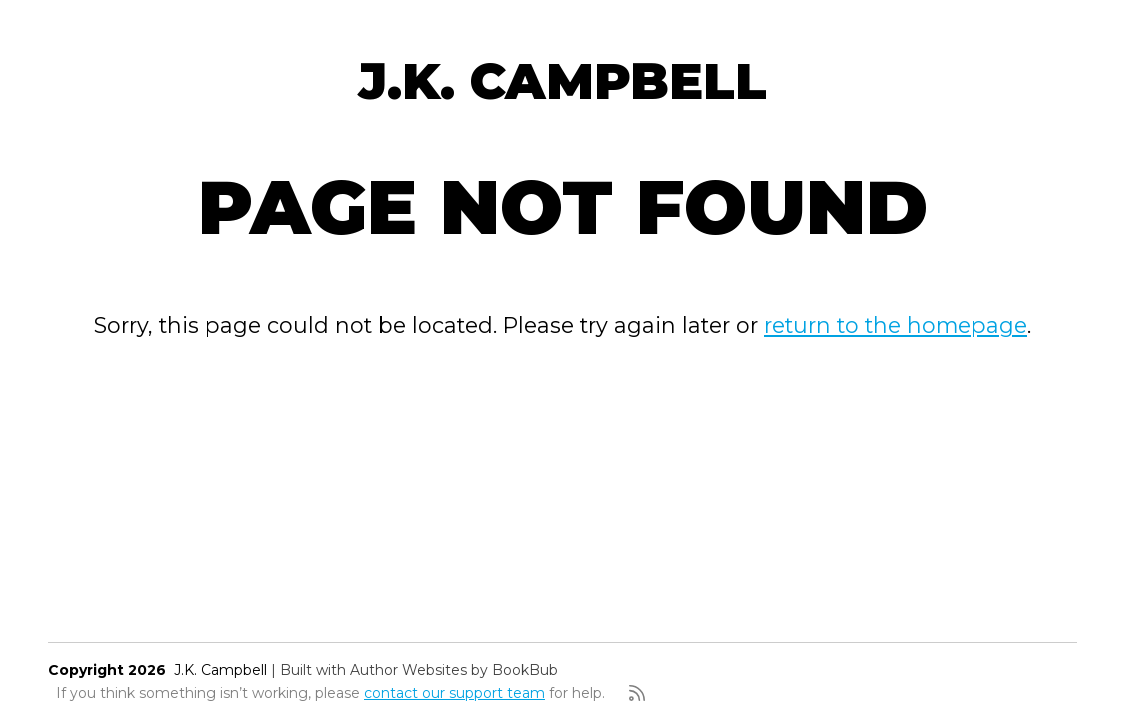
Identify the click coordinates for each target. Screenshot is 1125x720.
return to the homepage (895, 325)
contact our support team (454, 693)
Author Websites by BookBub (454, 670)
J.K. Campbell (562, 81)
